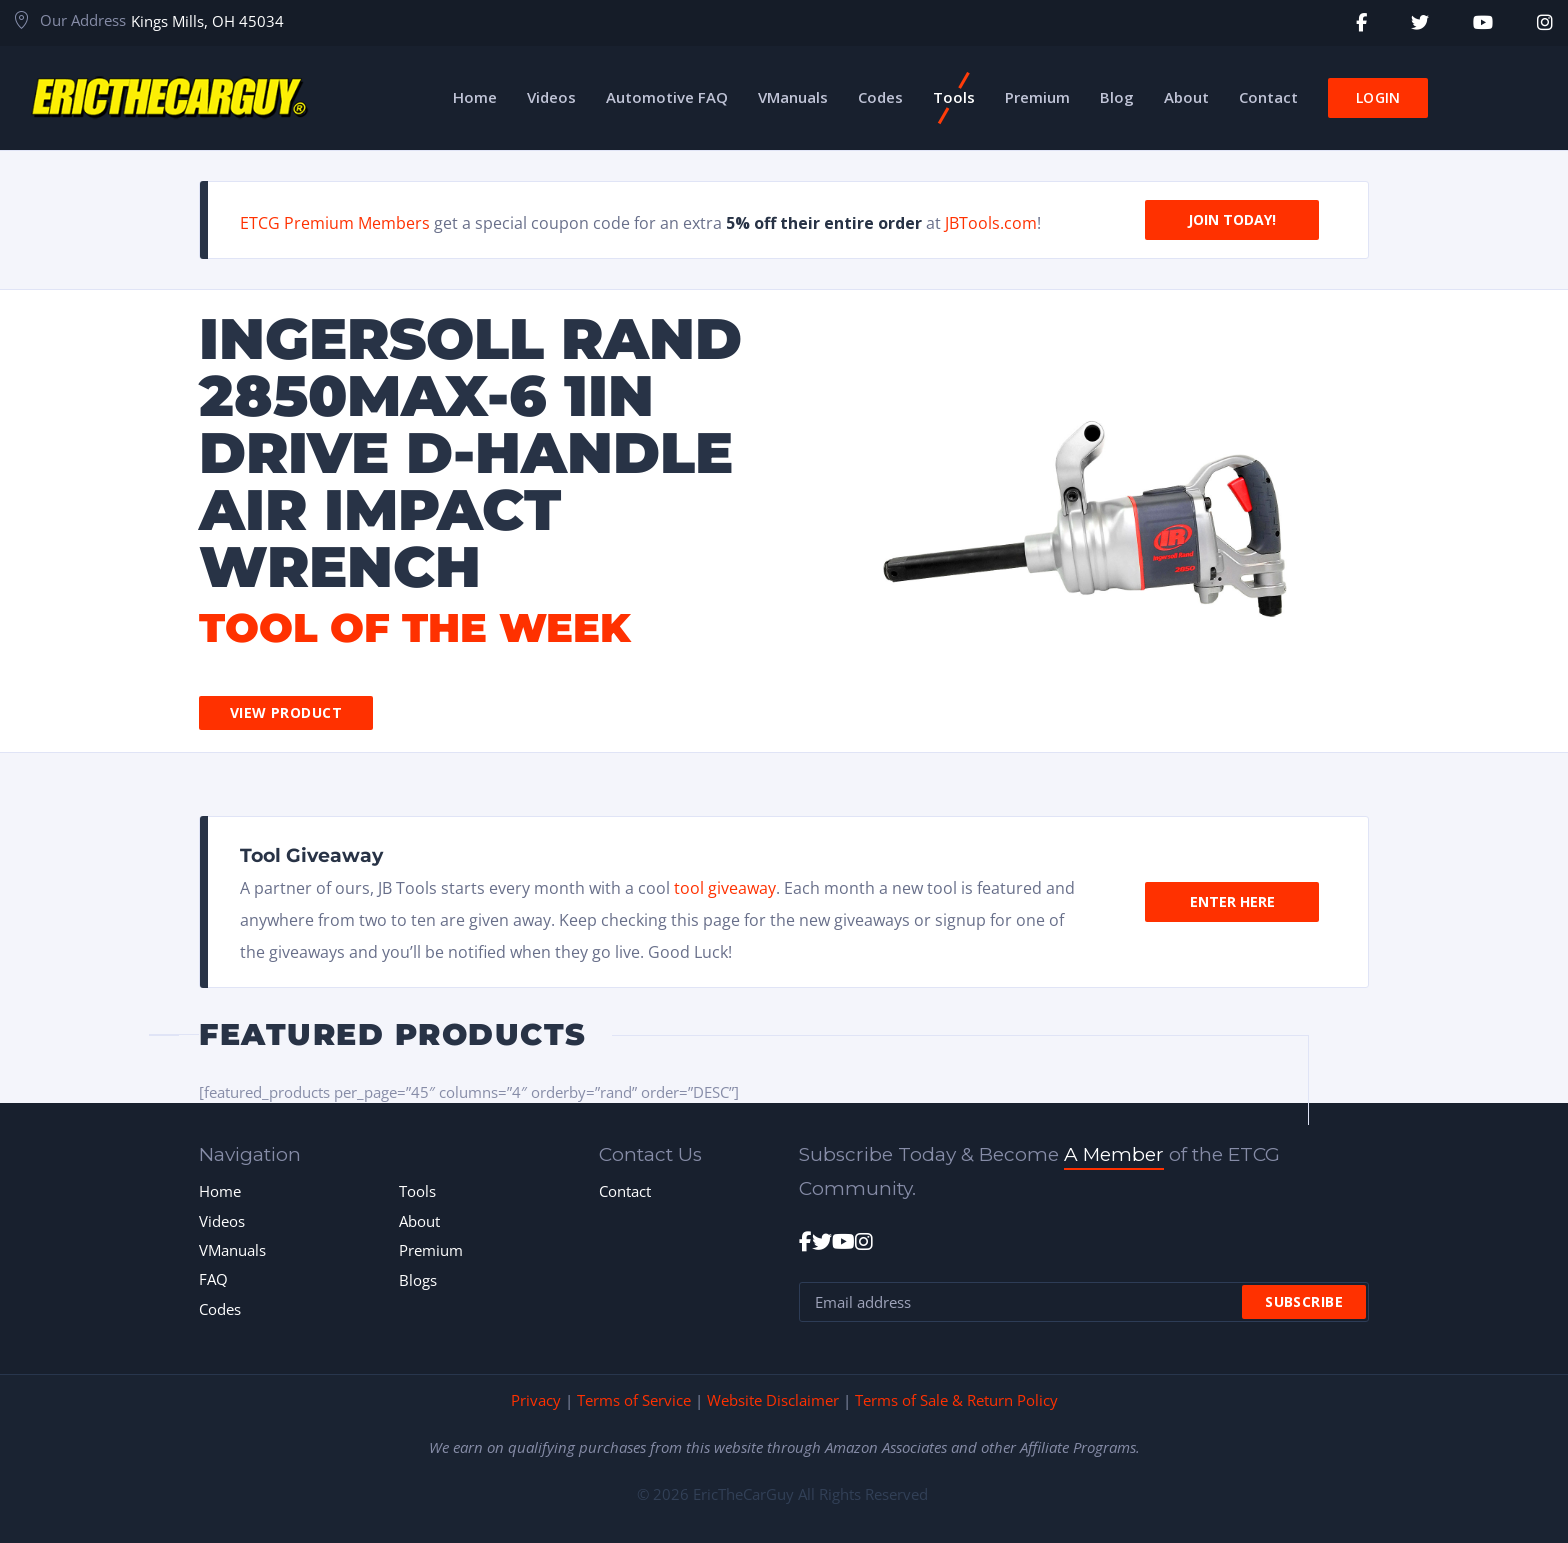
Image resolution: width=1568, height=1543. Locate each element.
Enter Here (1232, 901)
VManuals (232, 1250)
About (419, 1221)
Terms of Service (634, 1400)
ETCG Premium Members (335, 223)
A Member (1114, 1154)
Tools (417, 1191)
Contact (625, 1191)
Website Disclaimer (773, 1400)
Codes (220, 1309)
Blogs (418, 1280)
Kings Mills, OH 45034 (207, 21)
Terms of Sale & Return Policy (956, 1400)
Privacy (536, 1400)
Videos (222, 1221)
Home (220, 1191)
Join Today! (1232, 219)
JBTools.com (991, 223)
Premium (431, 1250)
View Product (286, 712)
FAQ (213, 1279)
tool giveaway (725, 888)
